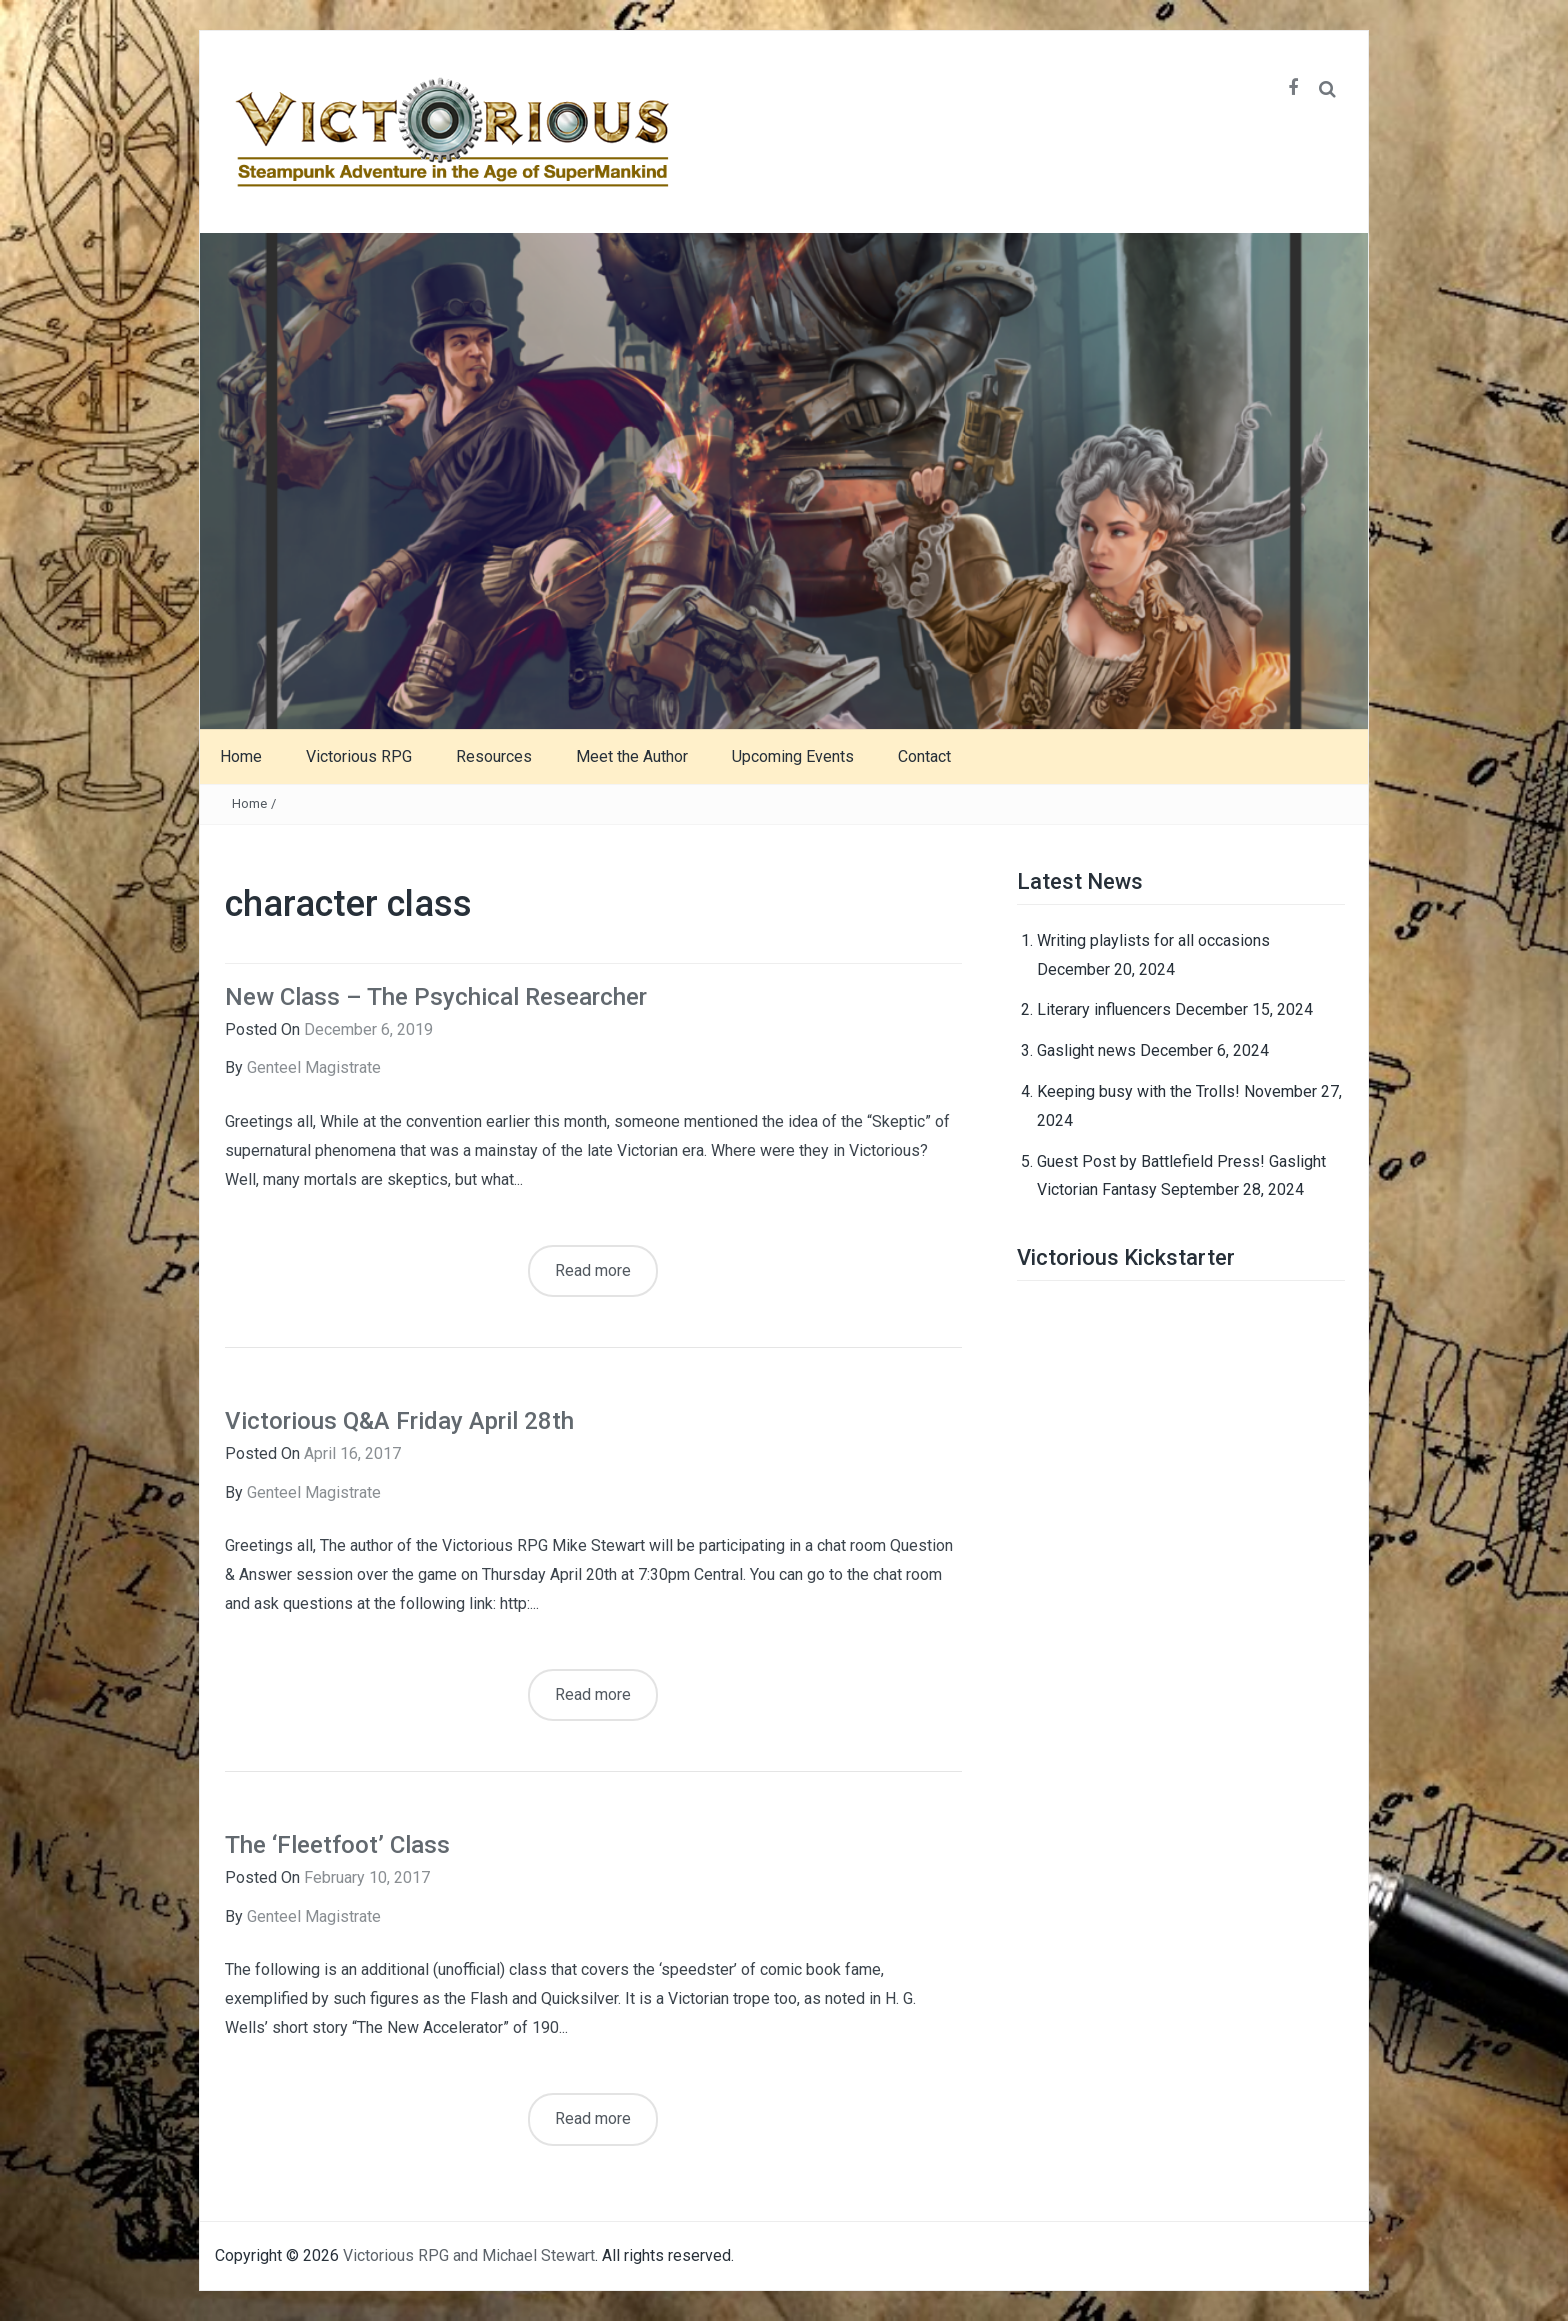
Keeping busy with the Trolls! (1138, 1091)
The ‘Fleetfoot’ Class (337, 1845)
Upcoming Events (793, 756)
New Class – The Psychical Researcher (436, 997)
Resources (494, 756)
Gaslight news (1086, 1050)
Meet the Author (632, 756)
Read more (593, 1270)
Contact (924, 756)
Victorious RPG (359, 756)
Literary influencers (1104, 1009)
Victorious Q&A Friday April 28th (399, 1421)
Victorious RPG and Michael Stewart (469, 2255)
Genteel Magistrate (314, 1067)
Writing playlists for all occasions (1153, 940)
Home (241, 756)
